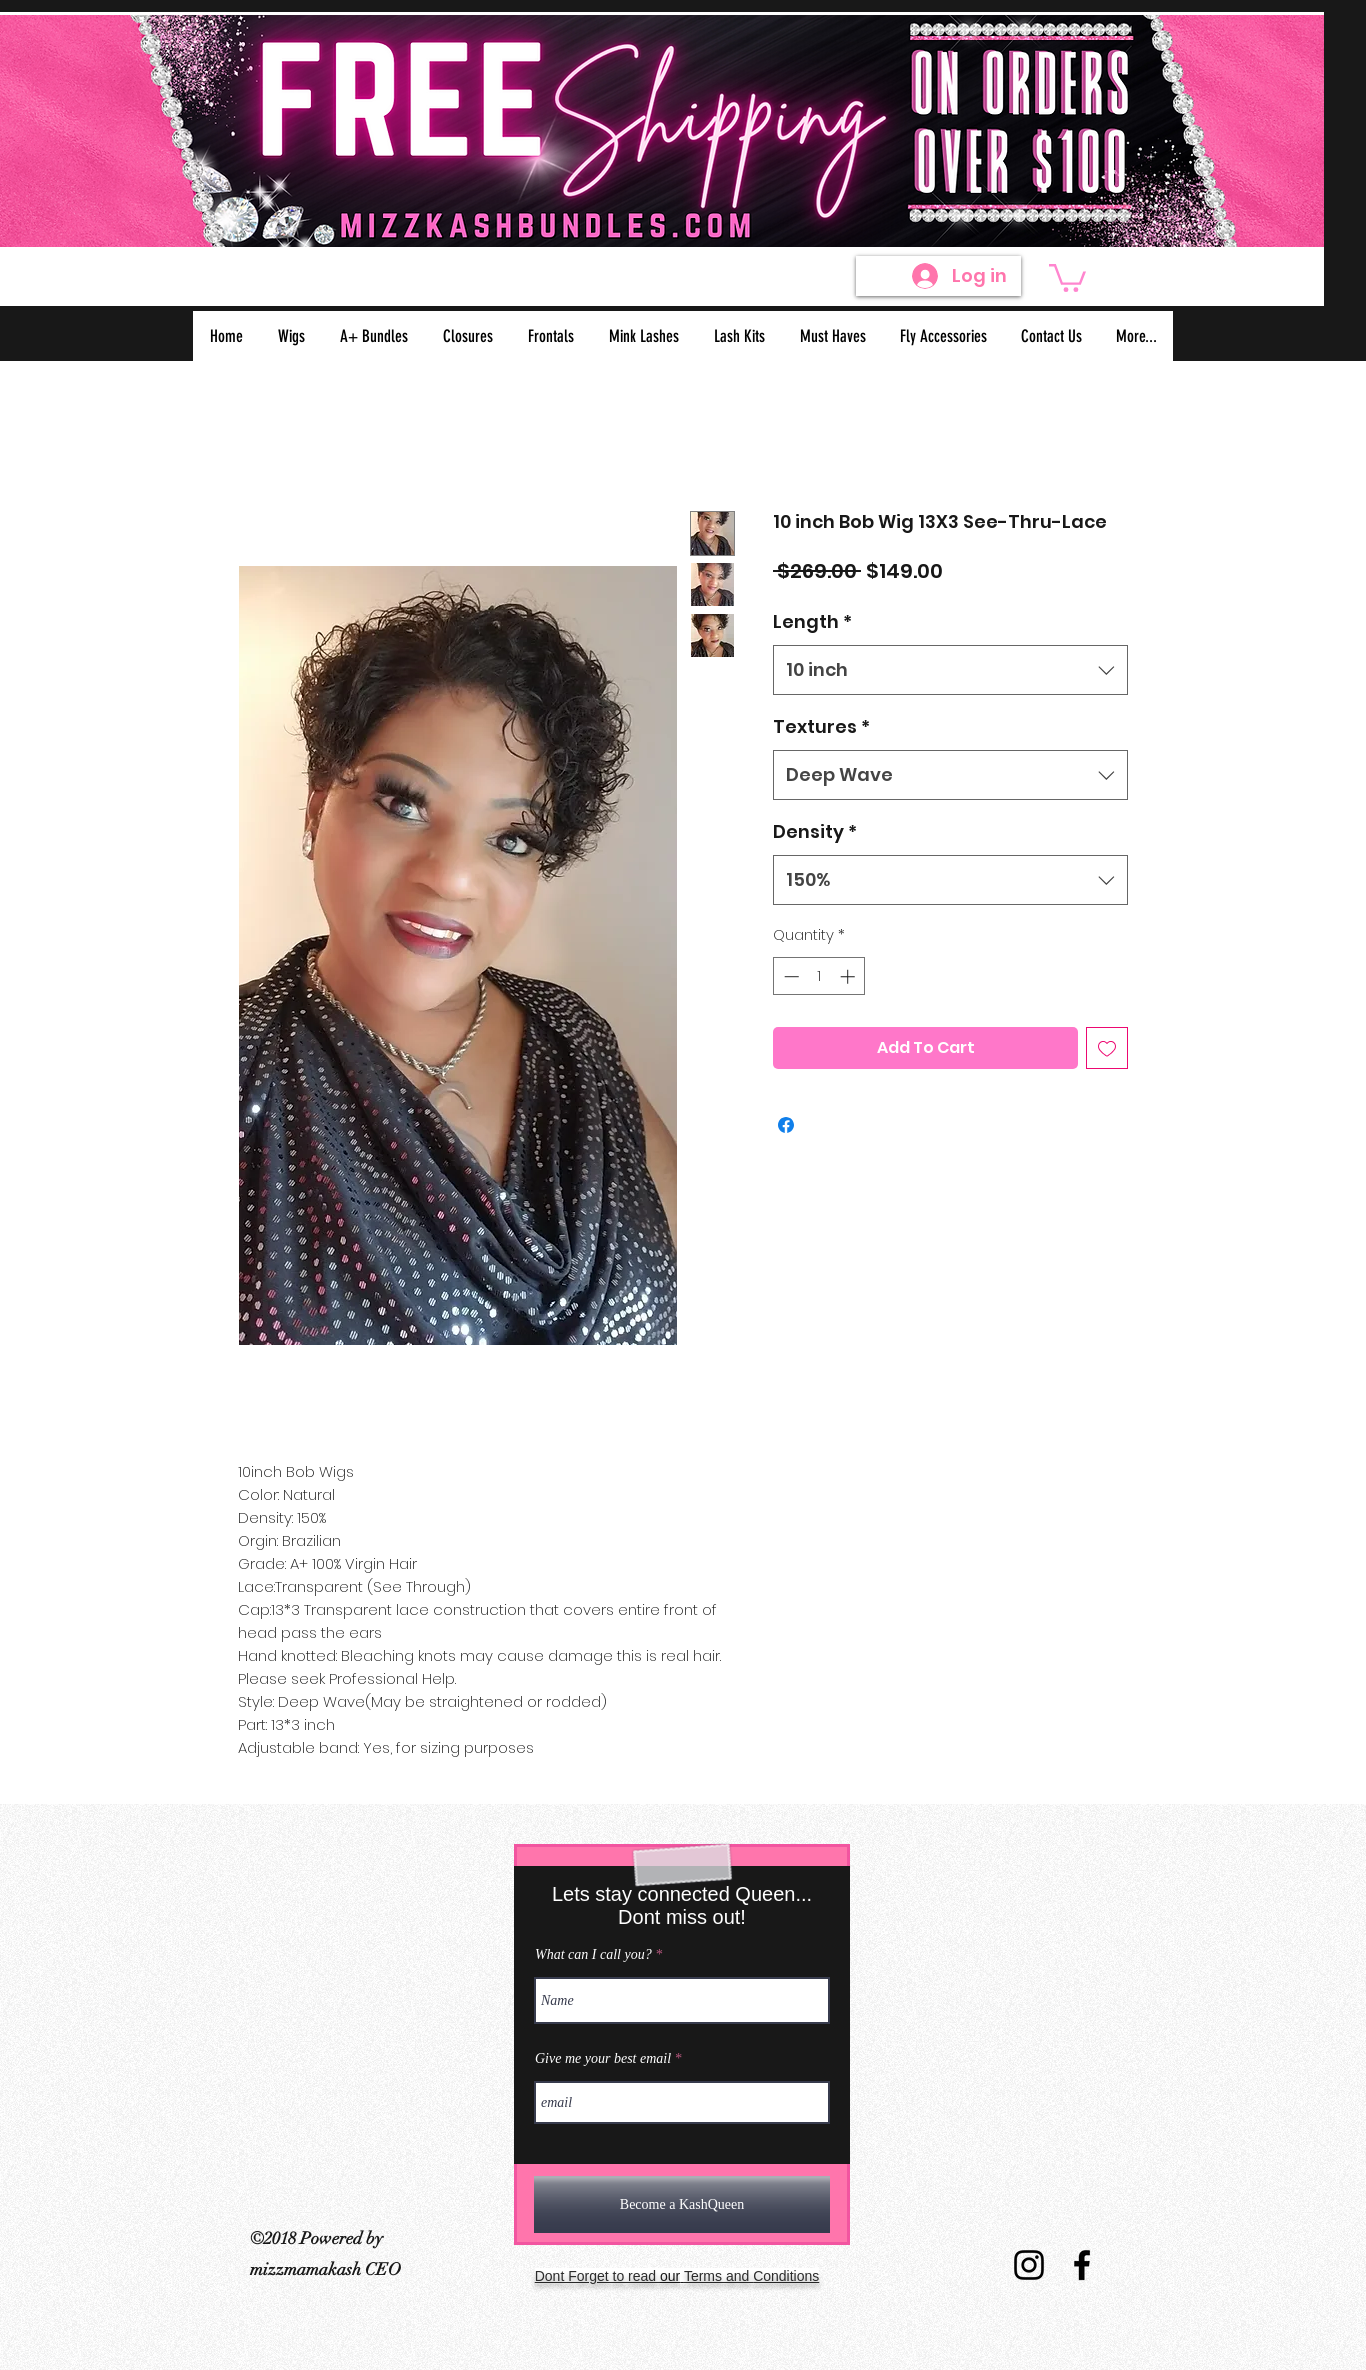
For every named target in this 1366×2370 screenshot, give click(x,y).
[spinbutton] (819, 976)
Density (815, 831)
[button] (1067, 276)
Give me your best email (603, 2059)
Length (812, 621)
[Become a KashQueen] (682, 2204)
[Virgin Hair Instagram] (1029, 2265)
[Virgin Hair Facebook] (1082, 2265)
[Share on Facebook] (786, 1125)
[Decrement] (789, 976)
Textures (821, 726)
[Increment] (849, 976)
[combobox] (950, 670)
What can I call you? (593, 1955)
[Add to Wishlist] (1107, 1048)
